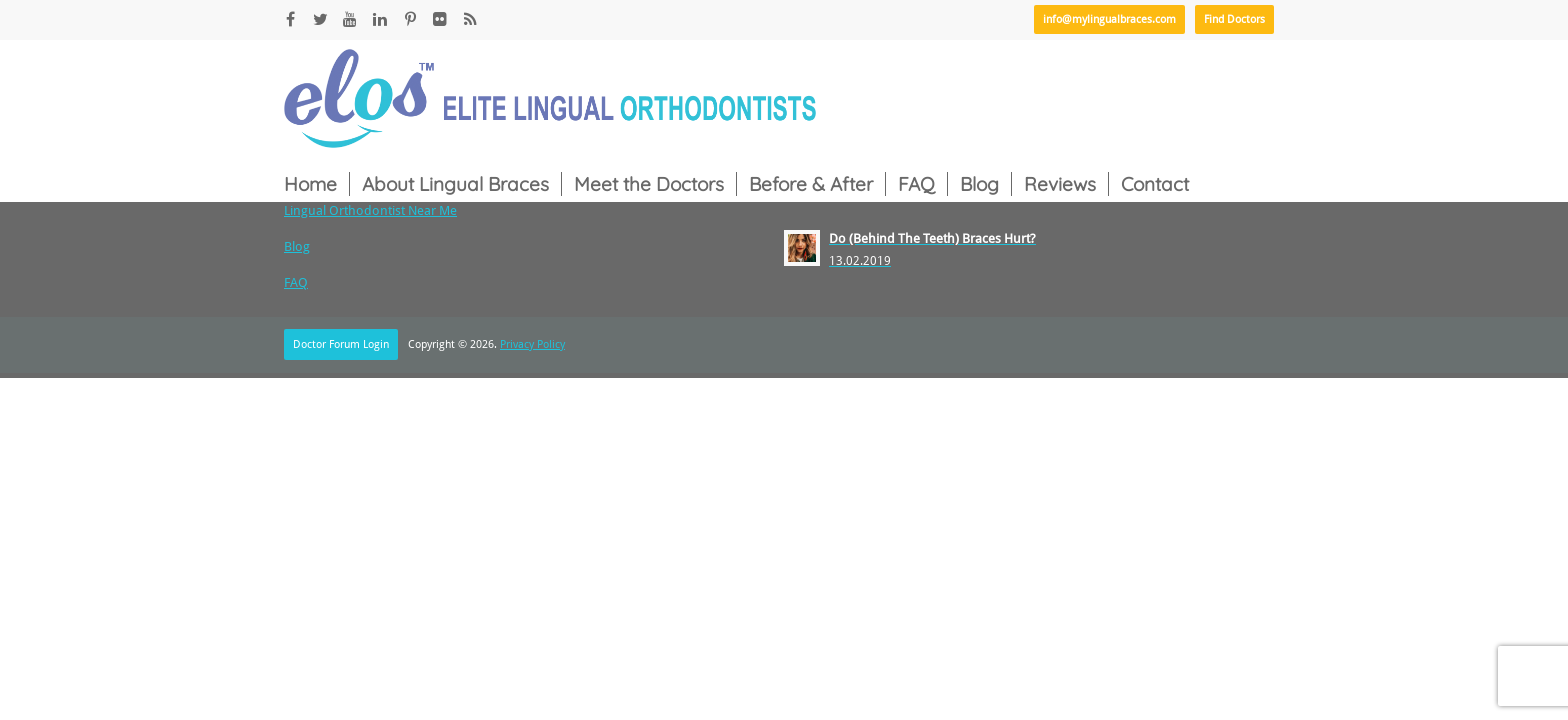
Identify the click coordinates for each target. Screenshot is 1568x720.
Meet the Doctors (649, 184)
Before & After (811, 184)
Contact (1155, 184)
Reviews (1060, 184)
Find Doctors (1234, 19)
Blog (979, 184)
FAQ (916, 184)
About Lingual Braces (455, 184)
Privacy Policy (532, 344)
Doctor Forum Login (341, 344)
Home (310, 184)
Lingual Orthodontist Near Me (370, 210)
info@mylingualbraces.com (1109, 19)
